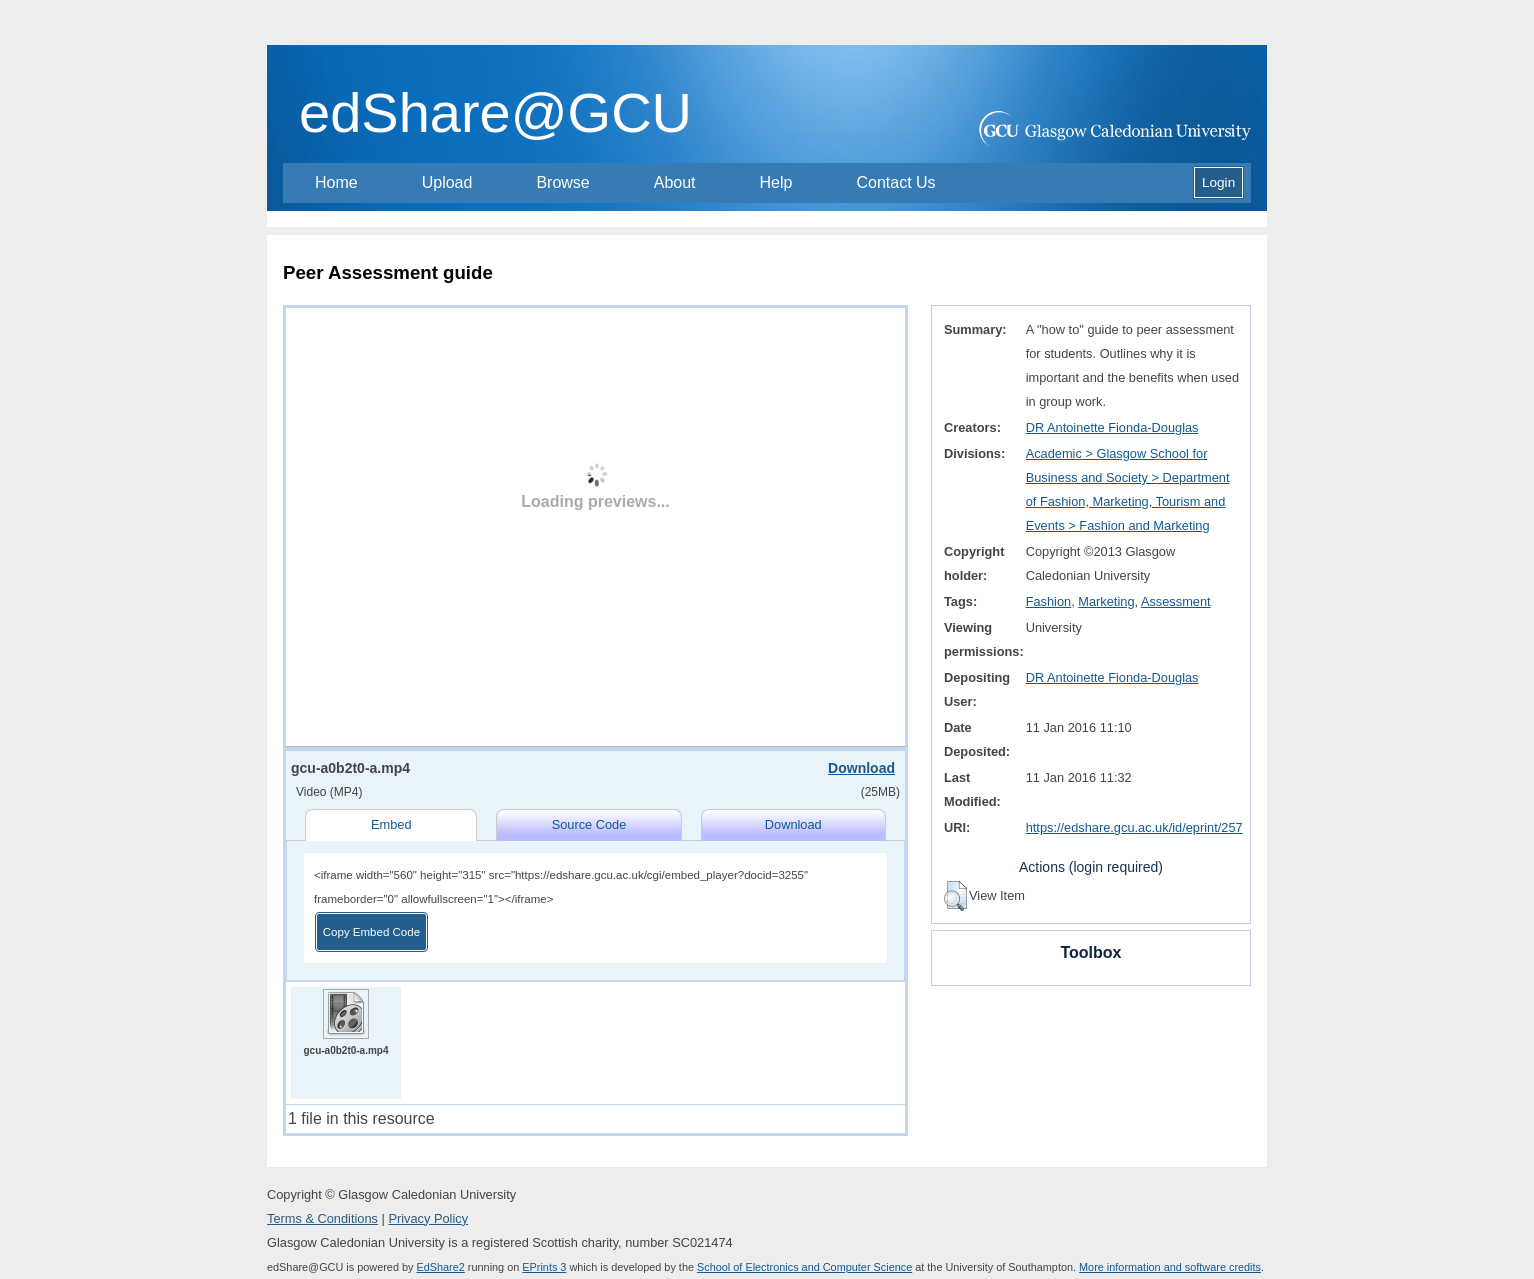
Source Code (589, 824)
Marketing (1106, 601)
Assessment (1176, 601)
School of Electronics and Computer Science (804, 1267)
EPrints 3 (544, 1267)
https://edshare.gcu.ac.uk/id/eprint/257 (1134, 827)
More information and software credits (1170, 1267)
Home (336, 182)
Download (861, 768)
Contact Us (895, 182)
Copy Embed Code (371, 932)
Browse (562, 182)
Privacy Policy (428, 1218)
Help (776, 182)
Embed (391, 824)
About (675, 182)
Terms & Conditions (322, 1218)
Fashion (1049, 601)
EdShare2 (440, 1267)
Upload (447, 182)
